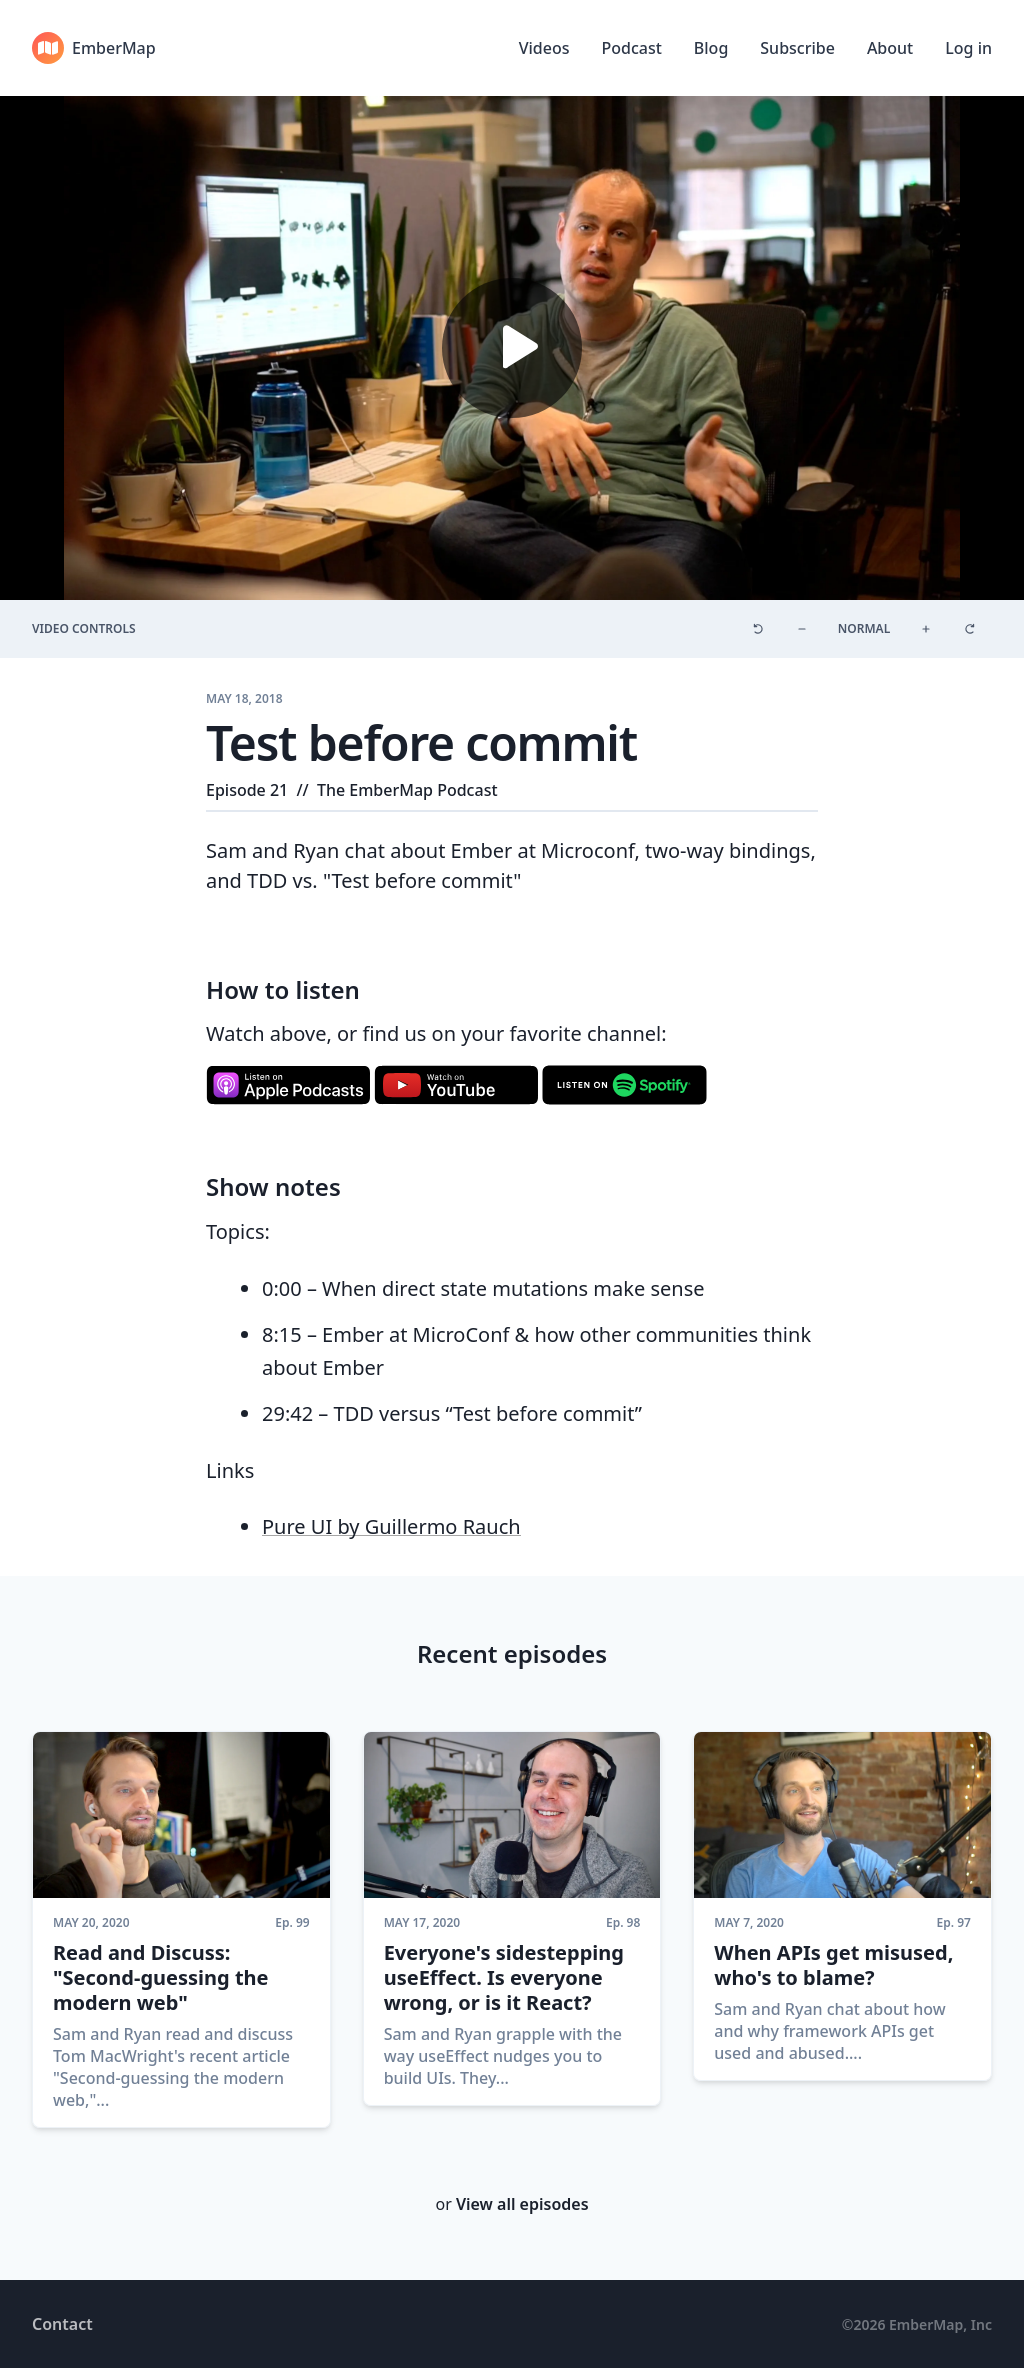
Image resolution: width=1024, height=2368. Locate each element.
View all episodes (522, 2204)
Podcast (631, 48)
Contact (62, 2324)
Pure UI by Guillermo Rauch (391, 1526)
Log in (968, 48)
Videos (544, 48)
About (890, 48)
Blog (711, 48)
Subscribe (797, 48)
